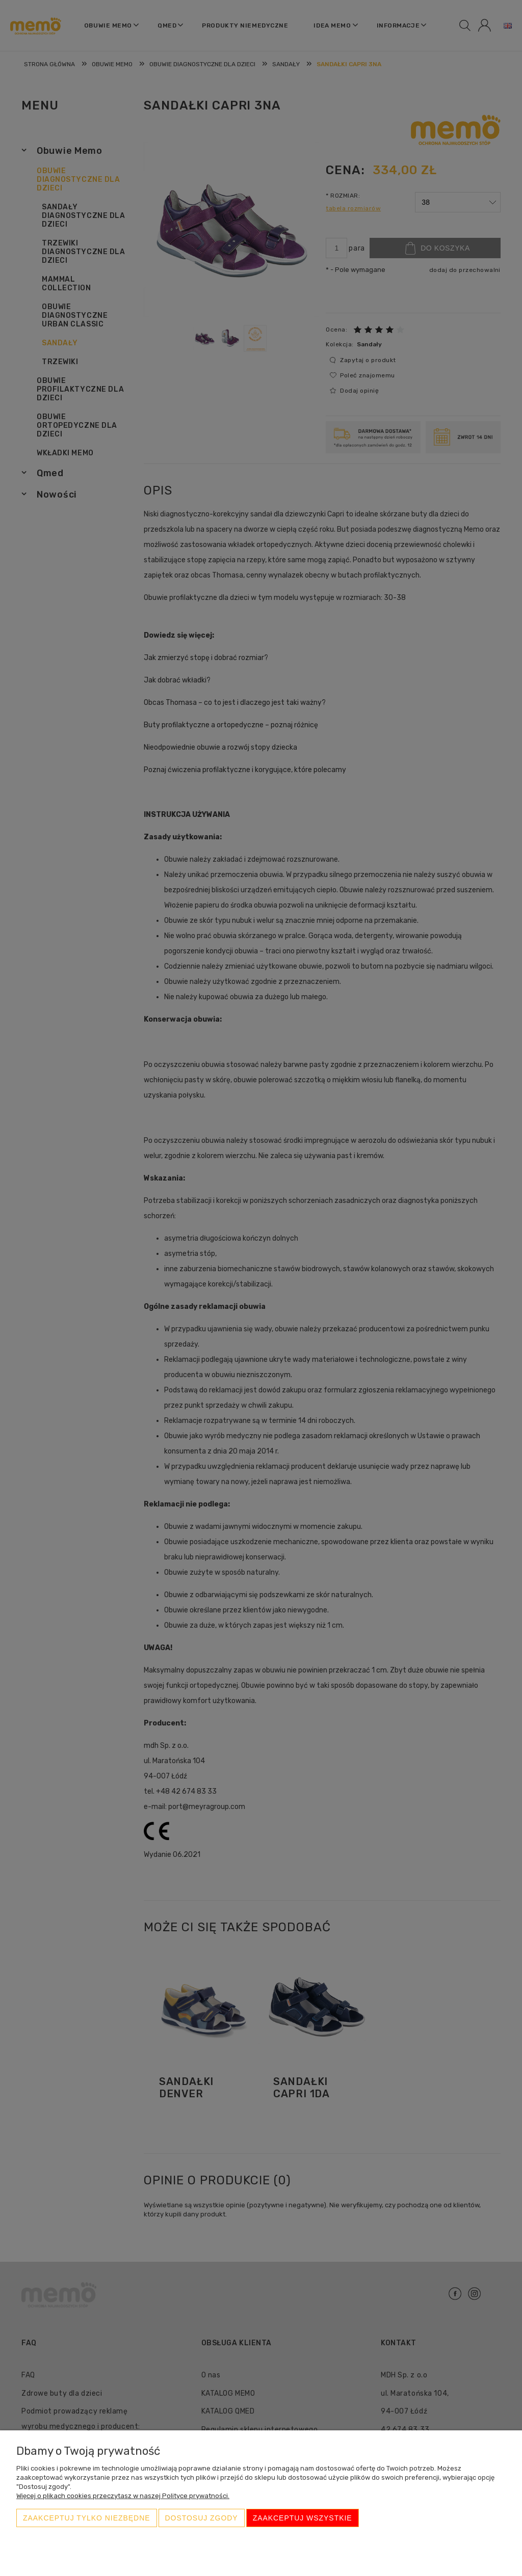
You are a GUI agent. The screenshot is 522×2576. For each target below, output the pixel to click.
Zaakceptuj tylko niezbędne (86, 2518)
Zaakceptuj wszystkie (302, 2518)
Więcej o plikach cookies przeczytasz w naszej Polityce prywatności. (122, 2496)
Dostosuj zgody (201, 2518)
